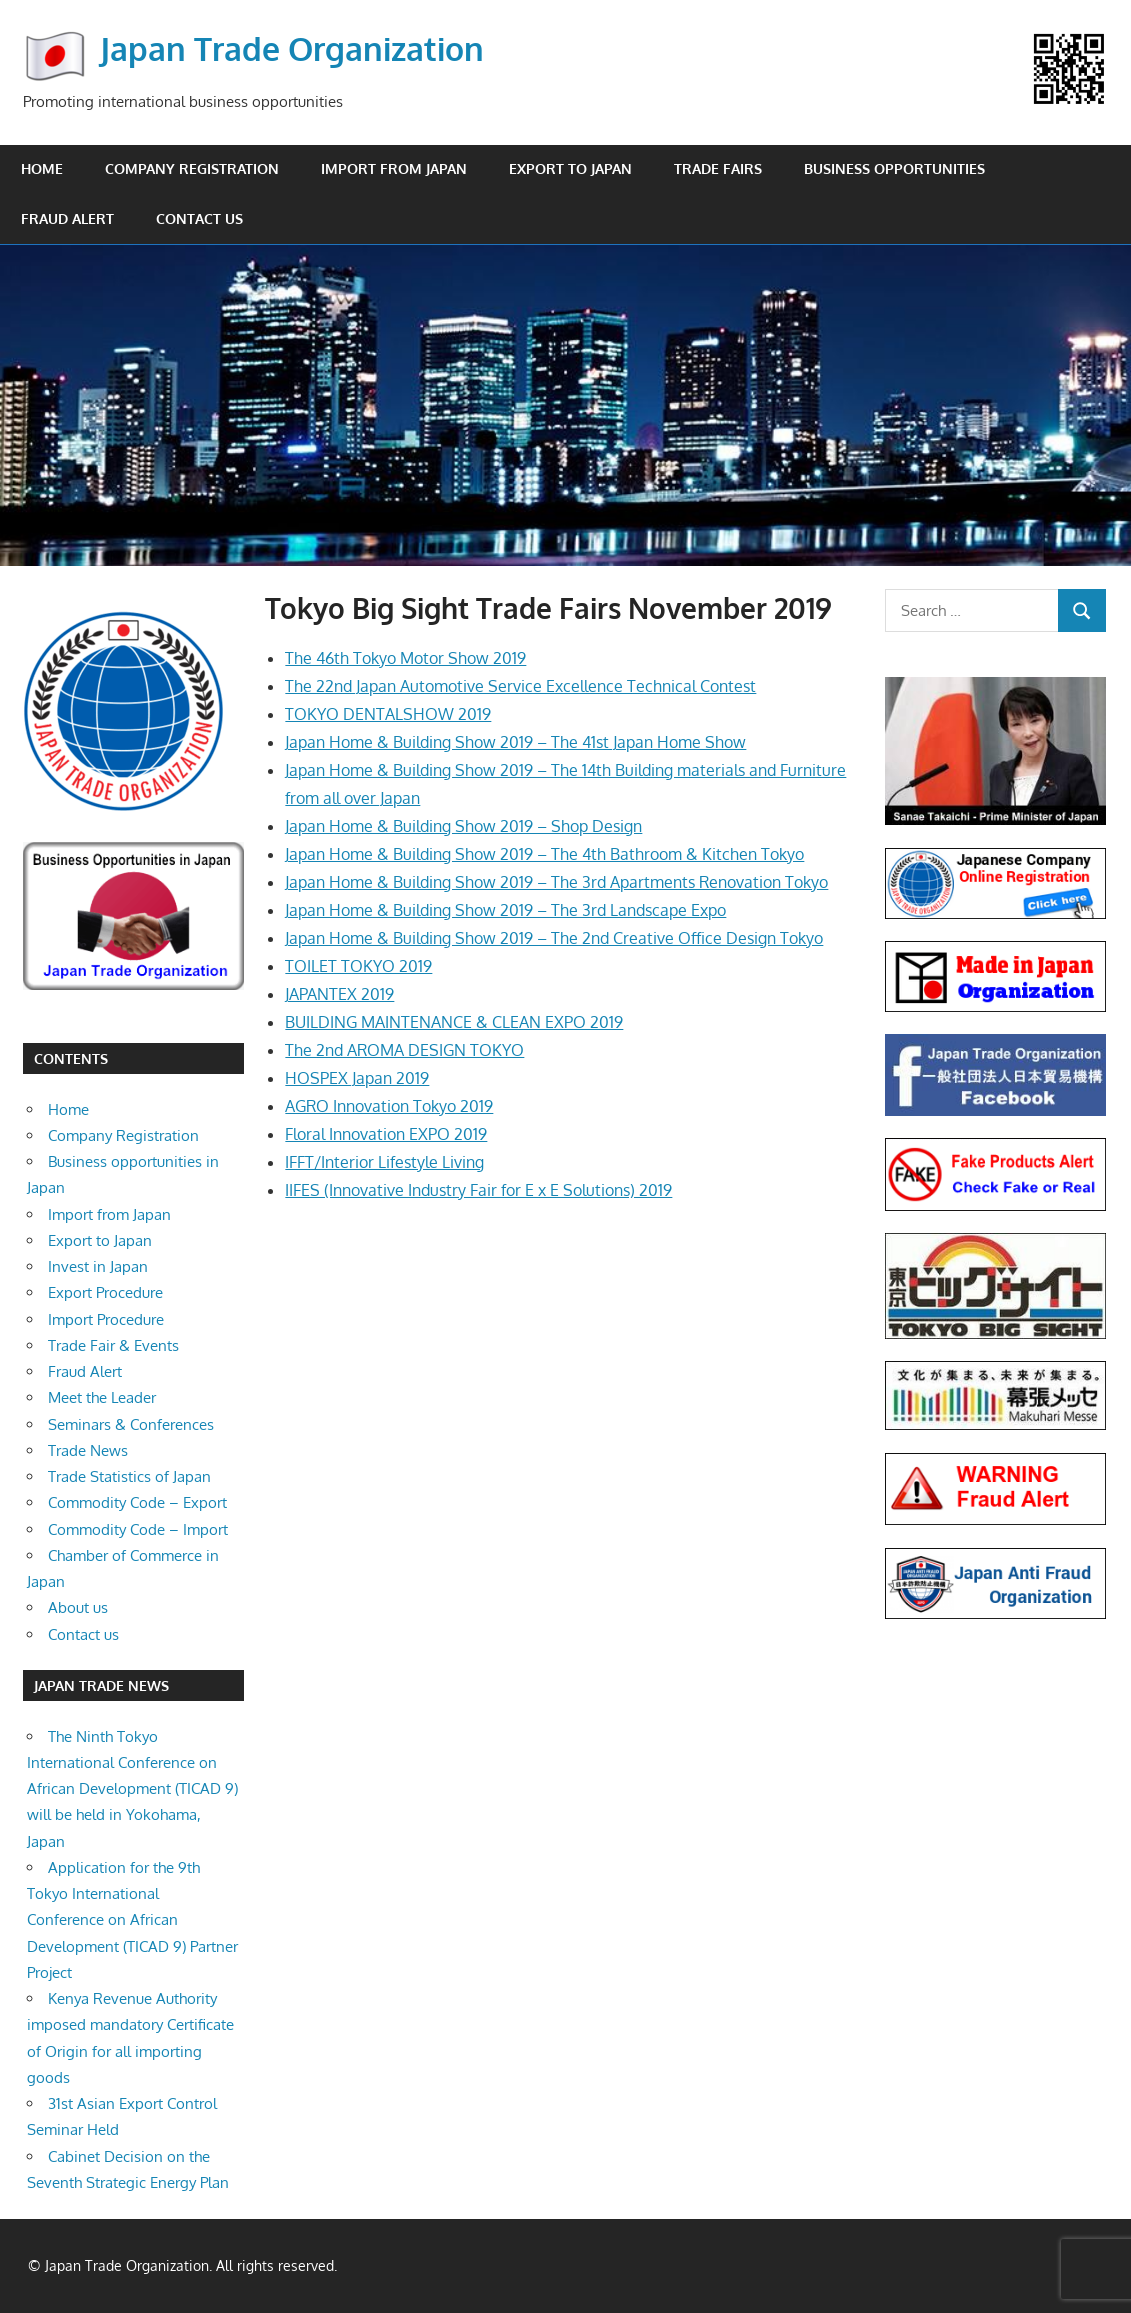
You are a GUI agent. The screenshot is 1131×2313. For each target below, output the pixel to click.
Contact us (199, 218)
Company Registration (192, 168)
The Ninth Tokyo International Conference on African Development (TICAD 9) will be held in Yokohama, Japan (132, 1789)
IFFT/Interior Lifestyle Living (384, 1162)
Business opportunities (894, 168)
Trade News (88, 1450)
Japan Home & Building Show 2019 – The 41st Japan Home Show (515, 742)
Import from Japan (394, 168)
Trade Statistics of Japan (129, 1476)
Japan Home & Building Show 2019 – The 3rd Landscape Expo (505, 910)
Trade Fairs (718, 168)
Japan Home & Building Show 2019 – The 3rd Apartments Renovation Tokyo (556, 882)
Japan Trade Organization (292, 48)
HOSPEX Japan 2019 (357, 1078)
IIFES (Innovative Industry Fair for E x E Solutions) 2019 (478, 1190)
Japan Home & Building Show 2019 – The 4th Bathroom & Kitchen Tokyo (544, 854)
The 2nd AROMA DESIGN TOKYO (404, 1050)
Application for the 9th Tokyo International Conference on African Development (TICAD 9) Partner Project (132, 1920)
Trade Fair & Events (113, 1345)
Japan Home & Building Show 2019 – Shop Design (463, 826)
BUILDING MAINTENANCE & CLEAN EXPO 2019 (454, 1022)
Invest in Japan (98, 1266)
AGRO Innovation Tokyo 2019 (389, 1106)
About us (78, 1607)
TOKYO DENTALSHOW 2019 (388, 714)
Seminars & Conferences (131, 1424)
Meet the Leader (102, 1397)
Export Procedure (105, 1292)
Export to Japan (570, 168)
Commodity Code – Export (137, 1502)
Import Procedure (106, 1319)
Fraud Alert (67, 218)
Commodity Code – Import (138, 1529)
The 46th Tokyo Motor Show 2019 (405, 658)
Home (42, 168)
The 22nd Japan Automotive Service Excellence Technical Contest (520, 686)
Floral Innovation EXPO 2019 (386, 1134)
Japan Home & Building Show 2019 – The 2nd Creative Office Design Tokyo (554, 938)
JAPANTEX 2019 (339, 994)
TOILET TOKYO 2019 (358, 966)
